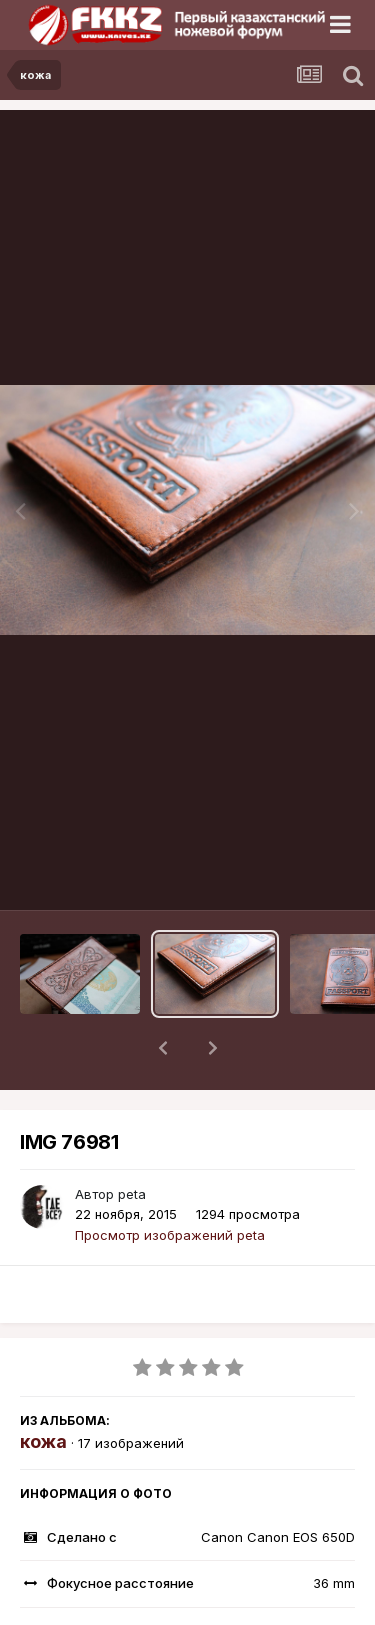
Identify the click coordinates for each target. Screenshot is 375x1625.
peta (132, 1142)
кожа (43, 1389)
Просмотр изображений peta (170, 1183)
